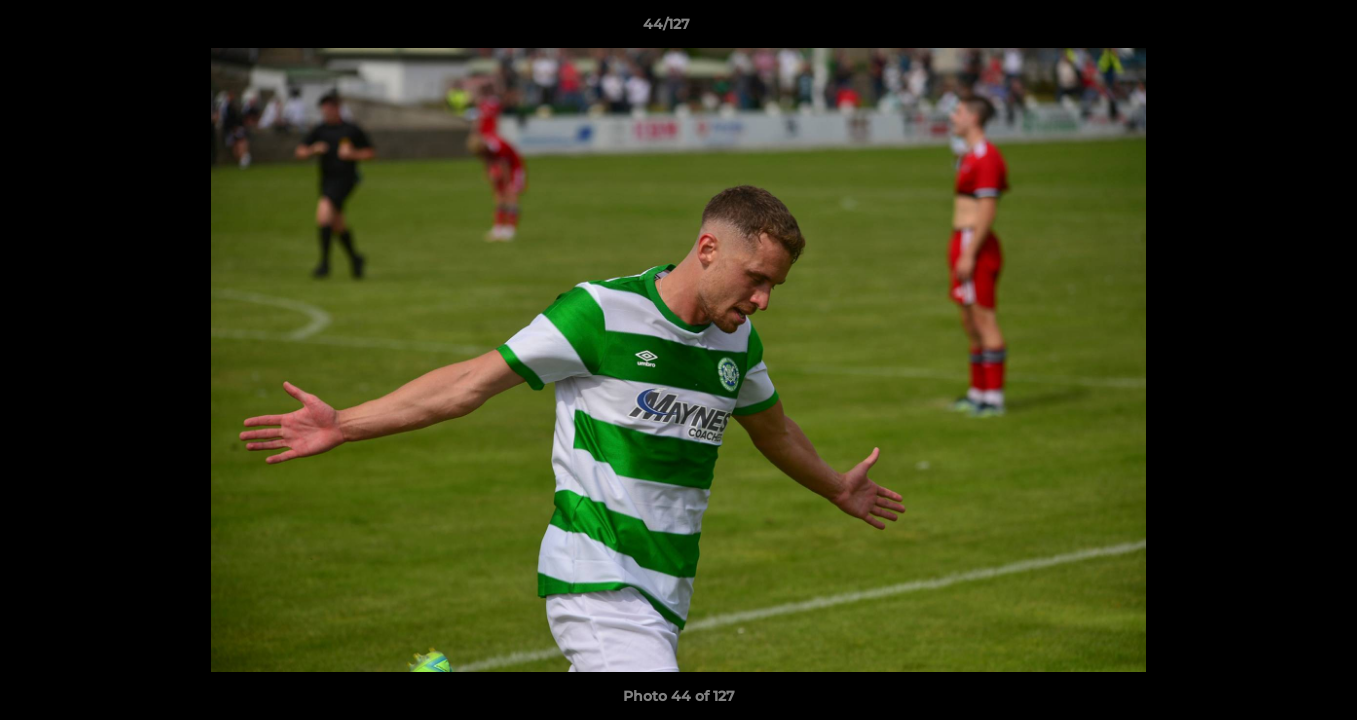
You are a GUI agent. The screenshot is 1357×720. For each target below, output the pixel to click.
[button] (1273, 29)
